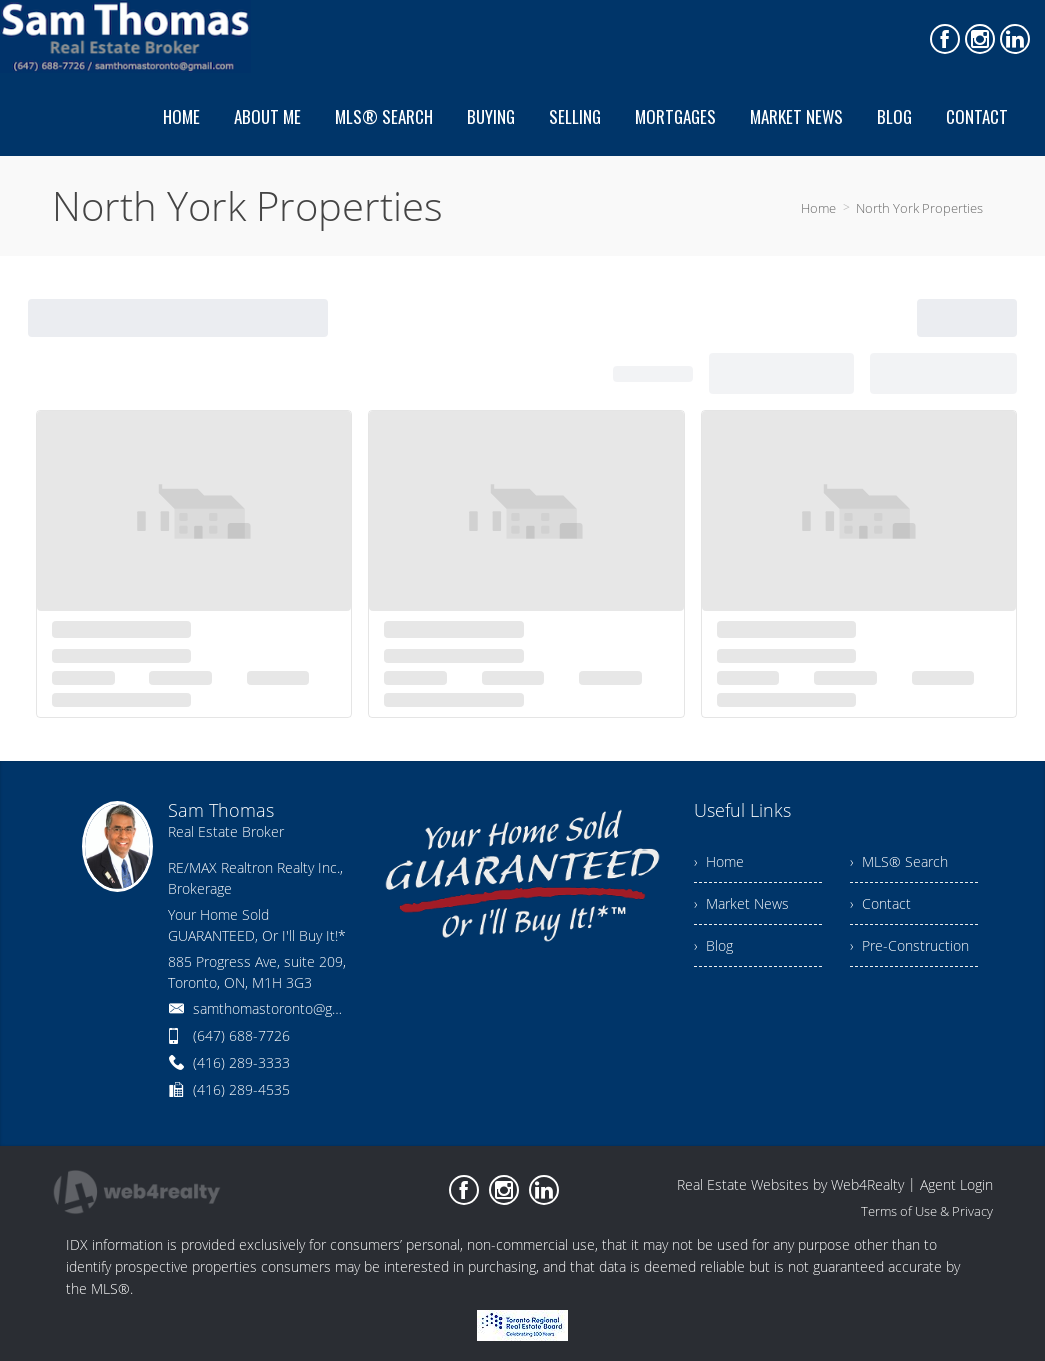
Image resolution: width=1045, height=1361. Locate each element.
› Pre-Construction (909, 945)
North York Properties (919, 208)
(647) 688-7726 (241, 1035)
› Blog (713, 945)
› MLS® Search (899, 861)
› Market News (741, 903)
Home (818, 208)
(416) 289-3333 (241, 1062)
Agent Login (956, 1184)
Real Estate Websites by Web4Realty (790, 1184)
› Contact (880, 903)
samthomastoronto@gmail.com (290, 1008)
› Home (719, 861)
